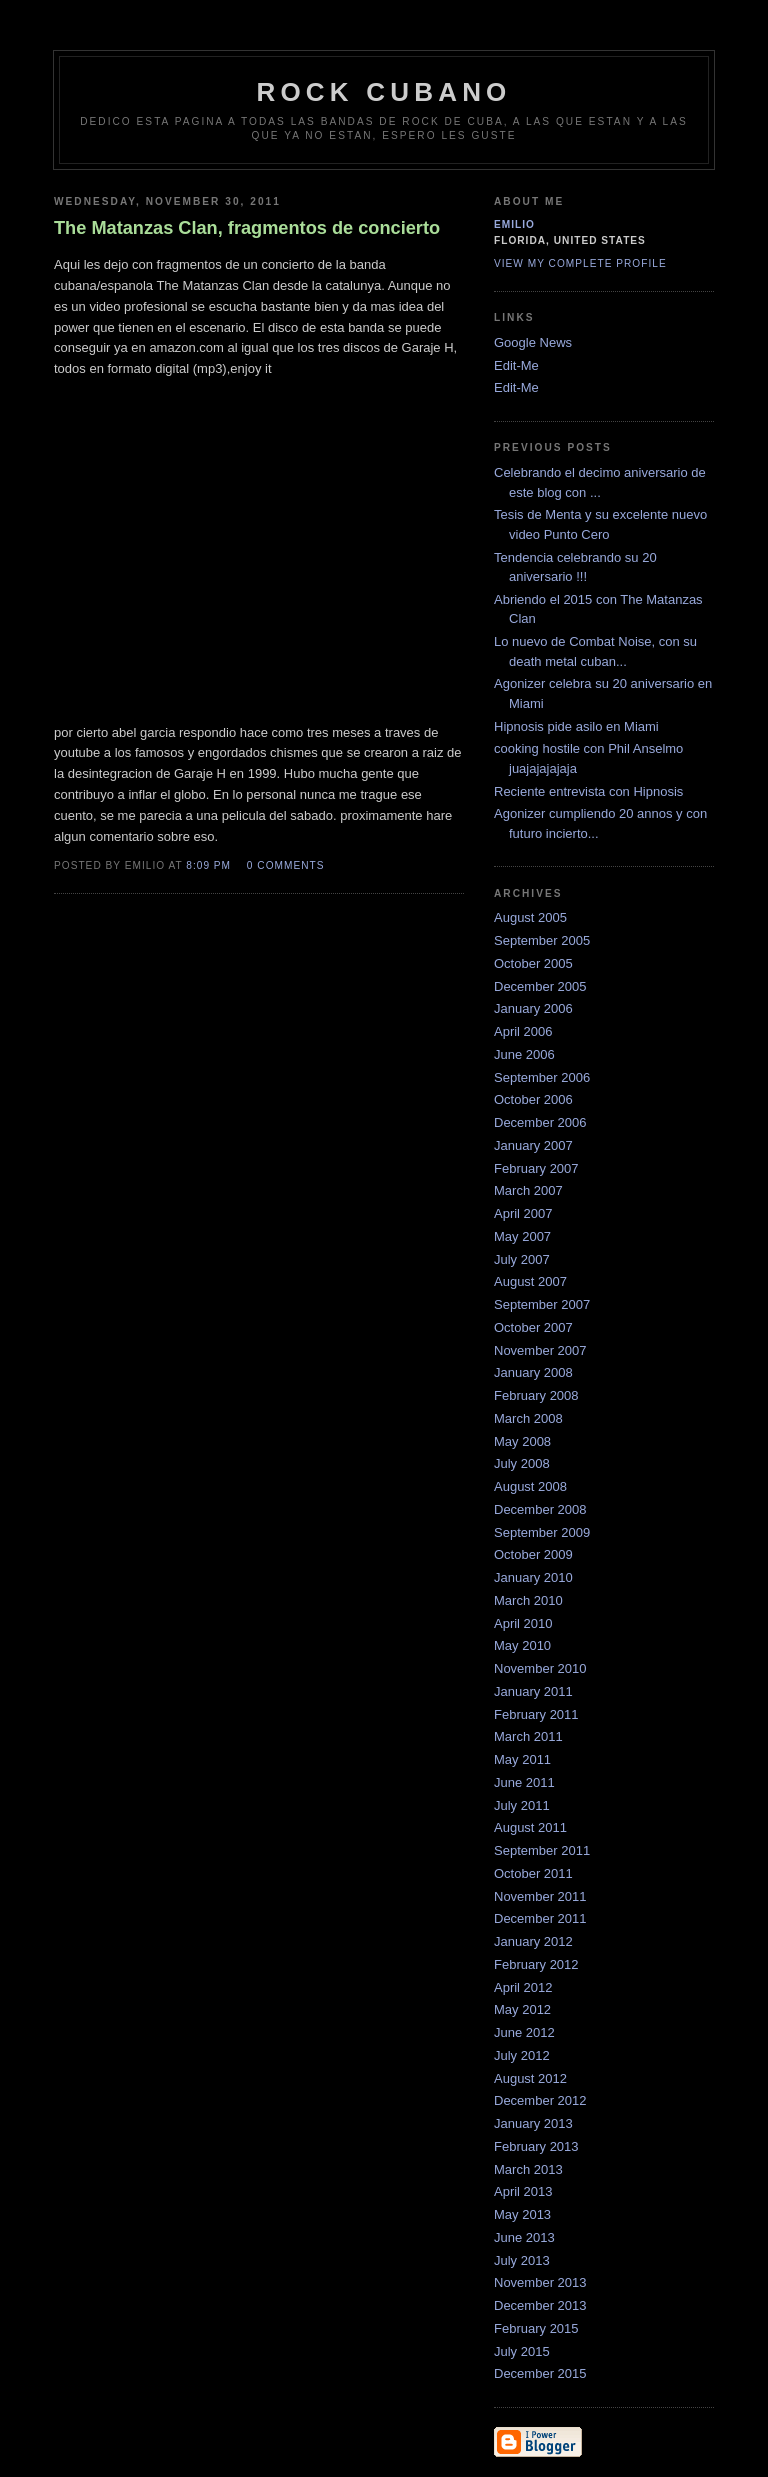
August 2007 (530, 1281)
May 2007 (522, 1236)
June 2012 (524, 2032)
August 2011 (530, 1827)
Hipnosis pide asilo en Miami (576, 726)
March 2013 (528, 2169)
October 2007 (533, 1327)
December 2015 (540, 2373)
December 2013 (540, 2305)
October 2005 (533, 963)
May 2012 (522, 2009)
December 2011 (540, 1918)
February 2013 (536, 2146)
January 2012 (533, 1941)
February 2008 (536, 1395)
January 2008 (533, 1372)
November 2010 (540, 1668)
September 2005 (542, 940)
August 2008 (530, 1486)
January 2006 (533, 1008)
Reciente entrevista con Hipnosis (588, 791)
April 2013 (523, 2191)
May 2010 (522, 1645)
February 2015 (536, 2328)
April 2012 (523, 1987)
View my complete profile (580, 263)
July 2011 (522, 1805)
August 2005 (530, 917)
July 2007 (522, 1259)
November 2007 (540, 1350)
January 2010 (533, 1577)
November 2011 (540, 1896)
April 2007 (523, 1213)
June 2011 (524, 1782)
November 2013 (540, 2282)
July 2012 (522, 2055)
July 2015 (522, 2351)
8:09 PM (208, 865)
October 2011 (533, 1873)
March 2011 (528, 1736)
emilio (514, 224)
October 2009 (533, 1554)
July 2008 (522, 1463)
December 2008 (540, 1509)
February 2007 (536, 1168)
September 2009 (542, 1532)
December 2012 (540, 2100)
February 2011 (536, 1714)
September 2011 (542, 1850)
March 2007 (528, 1190)
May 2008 (522, 1441)
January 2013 (533, 2123)
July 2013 (522, 2260)
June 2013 (524, 2237)
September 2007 (542, 1304)
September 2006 (542, 1077)
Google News (533, 342)
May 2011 (522, 1759)
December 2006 (540, 1122)
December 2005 (540, 986)
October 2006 (533, 1099)
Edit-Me (516, 365)
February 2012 (536, 1964)
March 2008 (528, 1418)
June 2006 (524, 1054)
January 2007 (533, 1145)
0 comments (286, 865)
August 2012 (530, 2078)
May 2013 (522, 2214)
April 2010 (523, 1623)
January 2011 (533, 1691)
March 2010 (528, 1600)
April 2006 (523, 1031)
